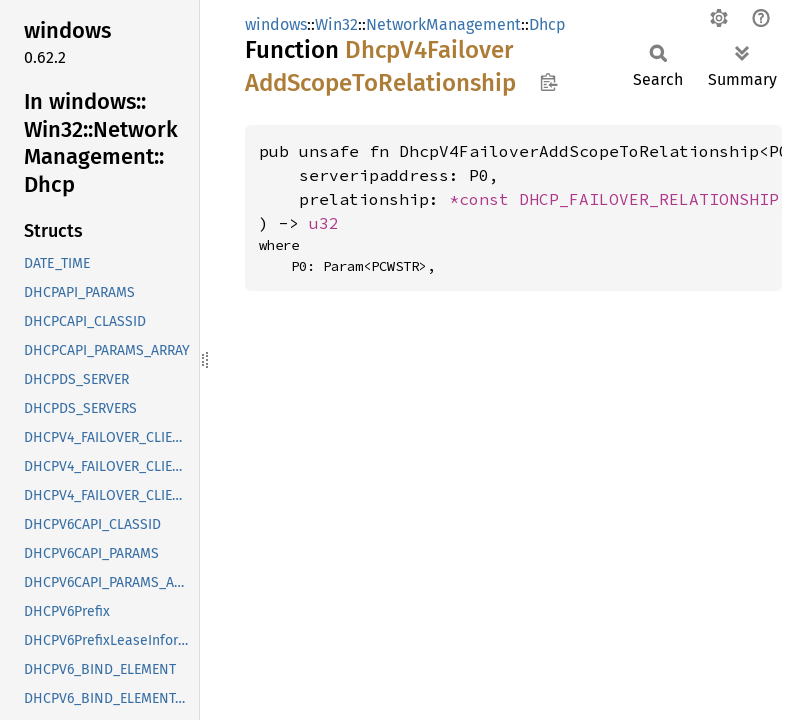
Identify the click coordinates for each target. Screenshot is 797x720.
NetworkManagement (443, 24)
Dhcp (547, 24)
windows (276, 24)
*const (484, 199)
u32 (324, 223)
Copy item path (548, 82)
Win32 (336, 24)
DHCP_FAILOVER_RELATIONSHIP (649, 199)
